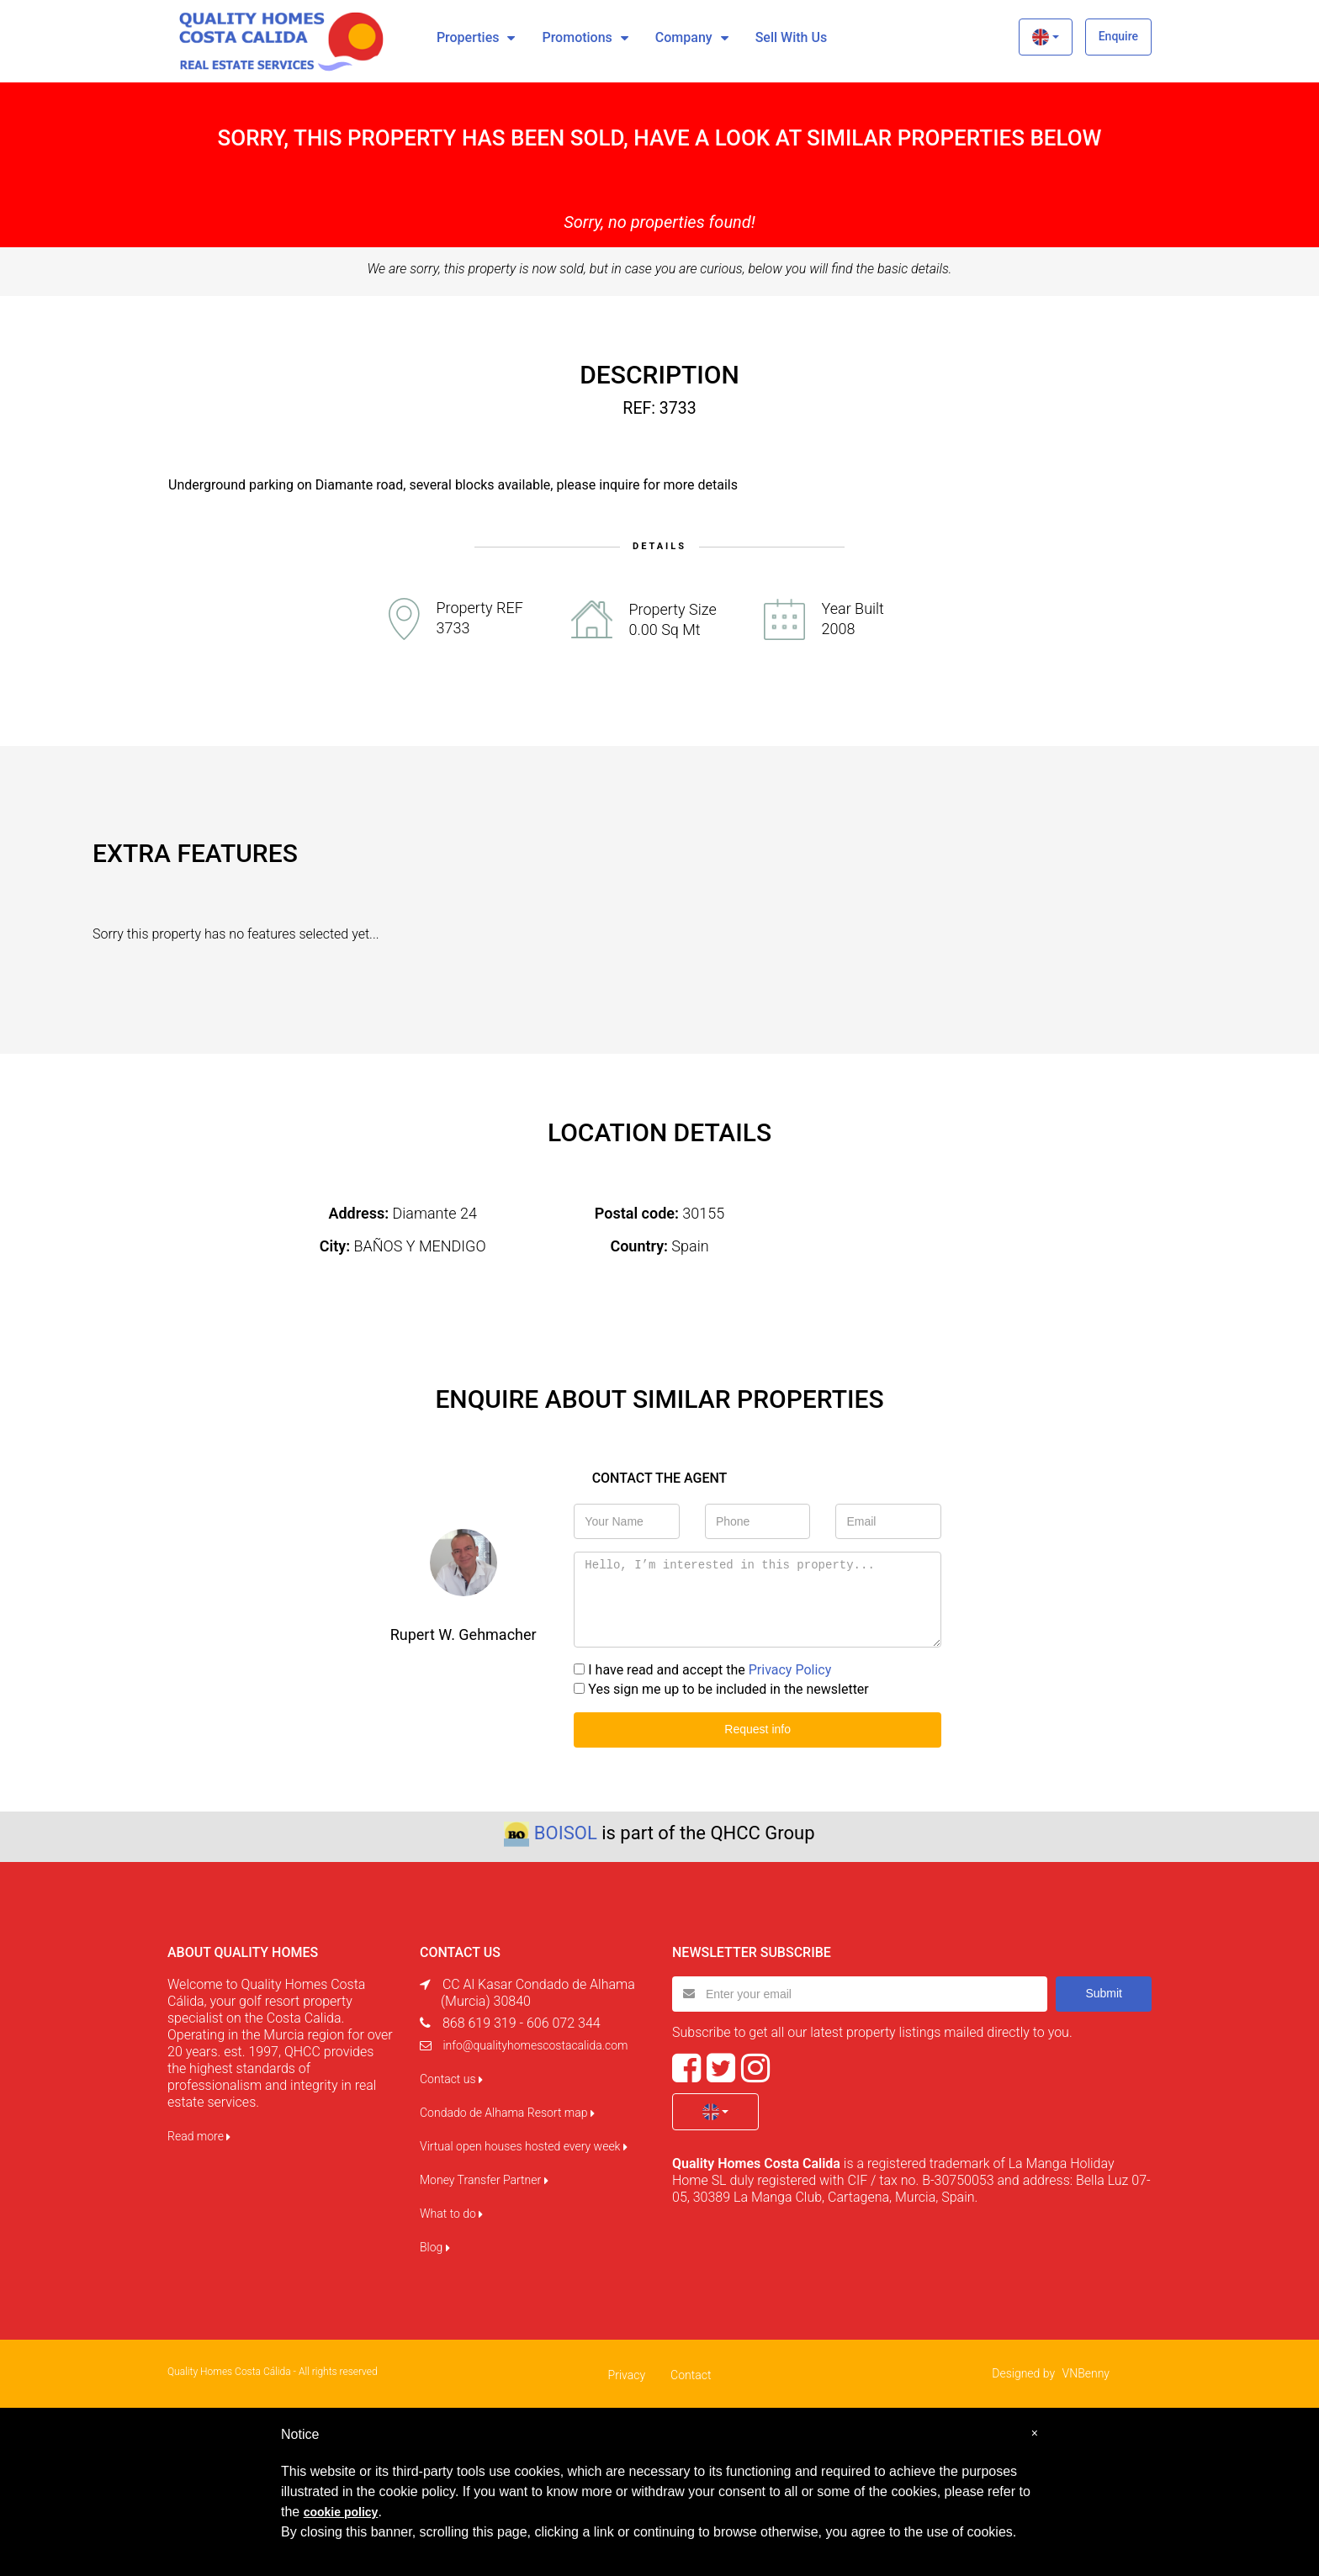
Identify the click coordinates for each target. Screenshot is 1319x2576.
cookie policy (341, 2512)
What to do (451, 2213)
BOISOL (565, 1832)
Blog (435, 2247)
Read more (198, 2136)
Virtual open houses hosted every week (524, 2146)
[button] (1045, 37)
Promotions (577, 37)
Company (683, 37)
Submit (1103, 1993)
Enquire (1118, 36)
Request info (757, 1729)
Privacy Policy (790, 1670)
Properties (468, 37)
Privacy (626, 2375)
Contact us (451, 2079)
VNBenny (1086, 2373)
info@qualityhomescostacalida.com (535, 2045)
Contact (690, 2375)
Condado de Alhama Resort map (507, 2112)
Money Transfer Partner (484, 2180)
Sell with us (791, 37)
